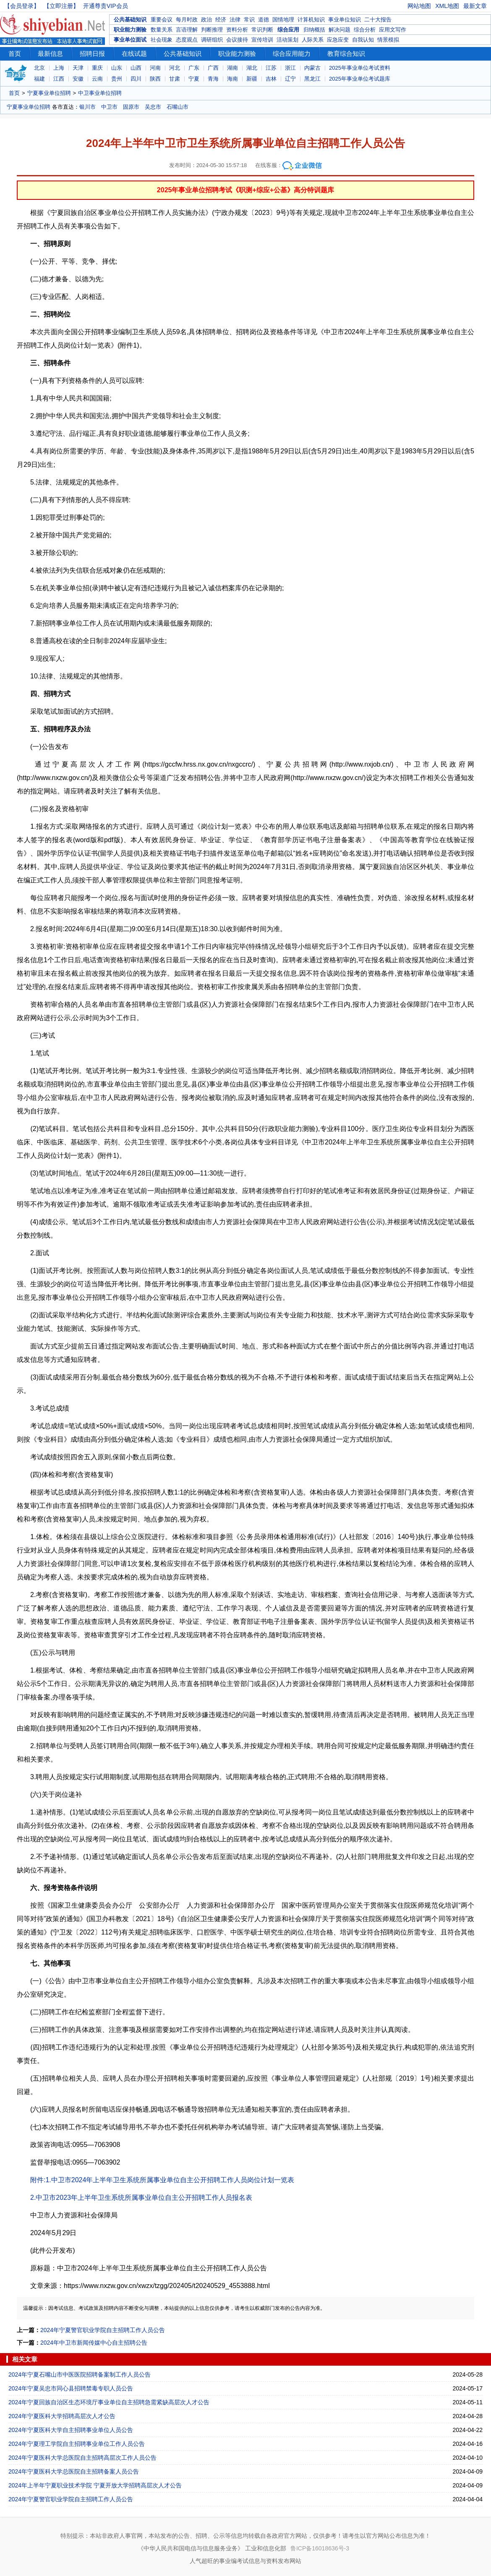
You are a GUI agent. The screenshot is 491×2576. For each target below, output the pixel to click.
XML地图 (447, 6)
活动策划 (287, 40)
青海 (213, 79)
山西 (136, 68)
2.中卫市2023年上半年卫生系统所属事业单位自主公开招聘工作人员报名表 (141, 2197)
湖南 (232, 68)
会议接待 (237, 40)
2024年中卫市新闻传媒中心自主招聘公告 (93, 2342)
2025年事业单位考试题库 (359, 79)
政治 (206, 19)
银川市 (87, 107)
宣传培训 (262, 40)
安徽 (78, 79)
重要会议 (161, 19)
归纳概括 (314, 29)
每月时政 (187, 19)
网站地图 (419, 6)
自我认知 (363, 40)
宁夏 (193, 79)
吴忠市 (153, 107)
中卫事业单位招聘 (100, 93)
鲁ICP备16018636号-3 (319, 2548)
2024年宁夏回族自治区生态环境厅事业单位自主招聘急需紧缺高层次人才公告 (108, 2402)
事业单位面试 (130, 40)
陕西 (155, 79)
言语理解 (187, 29)
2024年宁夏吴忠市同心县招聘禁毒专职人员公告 (70, 2388)
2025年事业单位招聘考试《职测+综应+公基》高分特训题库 (245, 190)
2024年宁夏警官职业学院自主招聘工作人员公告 (102, 2330)
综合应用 (288, 29)
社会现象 (161, 40)
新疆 (251, 79)
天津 (78, 68)
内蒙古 (312, 68)
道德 (263, 19)
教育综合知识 (346, 53)
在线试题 (134, 53)
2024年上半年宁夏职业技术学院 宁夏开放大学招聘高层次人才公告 (95, 2485)
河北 (174, 68)
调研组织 (212, 40)
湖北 (251, 68)
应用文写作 (392, 29)
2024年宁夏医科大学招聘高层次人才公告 (61, 2416)
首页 (14, 53)
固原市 (131, 107)
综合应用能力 (292, 53)
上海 (58, 68)
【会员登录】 (21, 6)
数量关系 (161, 29)
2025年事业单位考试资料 (359, 68)
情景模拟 (388, 40)
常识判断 (262, 29)
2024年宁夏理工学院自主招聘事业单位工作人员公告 (76, 2443)
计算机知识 (311, 19)
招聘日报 (92, 53)
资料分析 (237, 29)
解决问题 (339, 29)
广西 (213, 68)
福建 (39, 79)
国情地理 (283, 19)
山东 (116, 68)
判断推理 (212, 29)
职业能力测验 (130, 29)
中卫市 (109, 107)
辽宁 (290, 79)
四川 (136, 79)
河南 (155, 68)
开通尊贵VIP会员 (105, 6)
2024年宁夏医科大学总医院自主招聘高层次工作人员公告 (82, 2457)
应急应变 (338, 40)
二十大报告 (378, 19)
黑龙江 (312, 79)
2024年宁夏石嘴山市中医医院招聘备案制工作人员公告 (79, 2374)
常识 (249, 19)
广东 (193, 68)
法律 (235, 19)
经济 (220, 19)
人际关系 (313, 40)
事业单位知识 (344, 19)
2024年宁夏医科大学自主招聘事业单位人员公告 (70, 2430)
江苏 (271, 68)
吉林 (271, 79)
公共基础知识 (130, 19)
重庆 (97, 68)
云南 (97, 79)
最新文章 (475, 6)
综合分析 (365, 29)
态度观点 (187, 40)
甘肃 (174, 79)
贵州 (116, 79)
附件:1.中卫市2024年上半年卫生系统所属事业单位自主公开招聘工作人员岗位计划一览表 (162, 2179)
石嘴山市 (177, 107)
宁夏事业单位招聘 (49, 93)
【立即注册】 (61, 6)
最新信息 (50, 53)
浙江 (290, 68)
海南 (232, 79)
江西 (58, 79)
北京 (39, 68)
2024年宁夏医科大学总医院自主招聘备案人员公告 (73, 2471)
